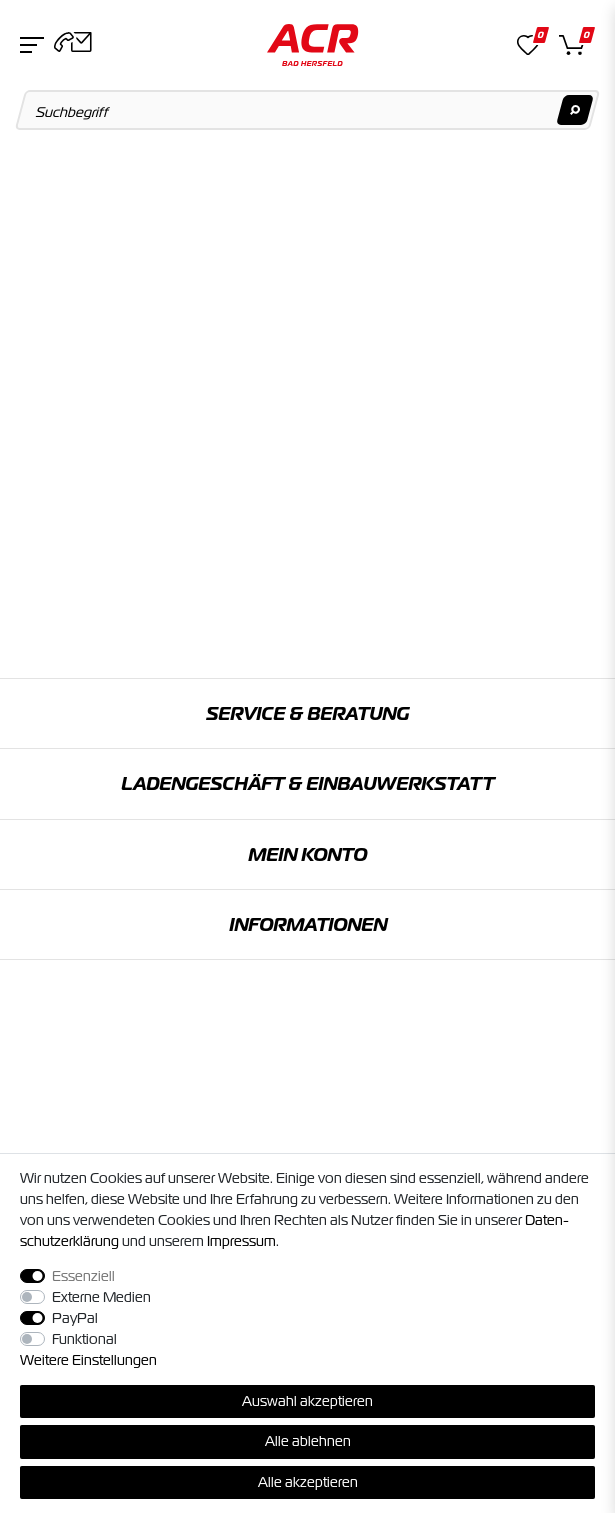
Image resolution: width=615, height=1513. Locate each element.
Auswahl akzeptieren (307, 1401)
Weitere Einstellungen (88, 1360)
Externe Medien (101, 1297)
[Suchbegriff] (308, 110)
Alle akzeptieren (308, 1482)
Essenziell (83, 1276)
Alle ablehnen (308, 1441)
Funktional (84, 1339)
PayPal (75, 1318)
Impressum (241, 1241)
